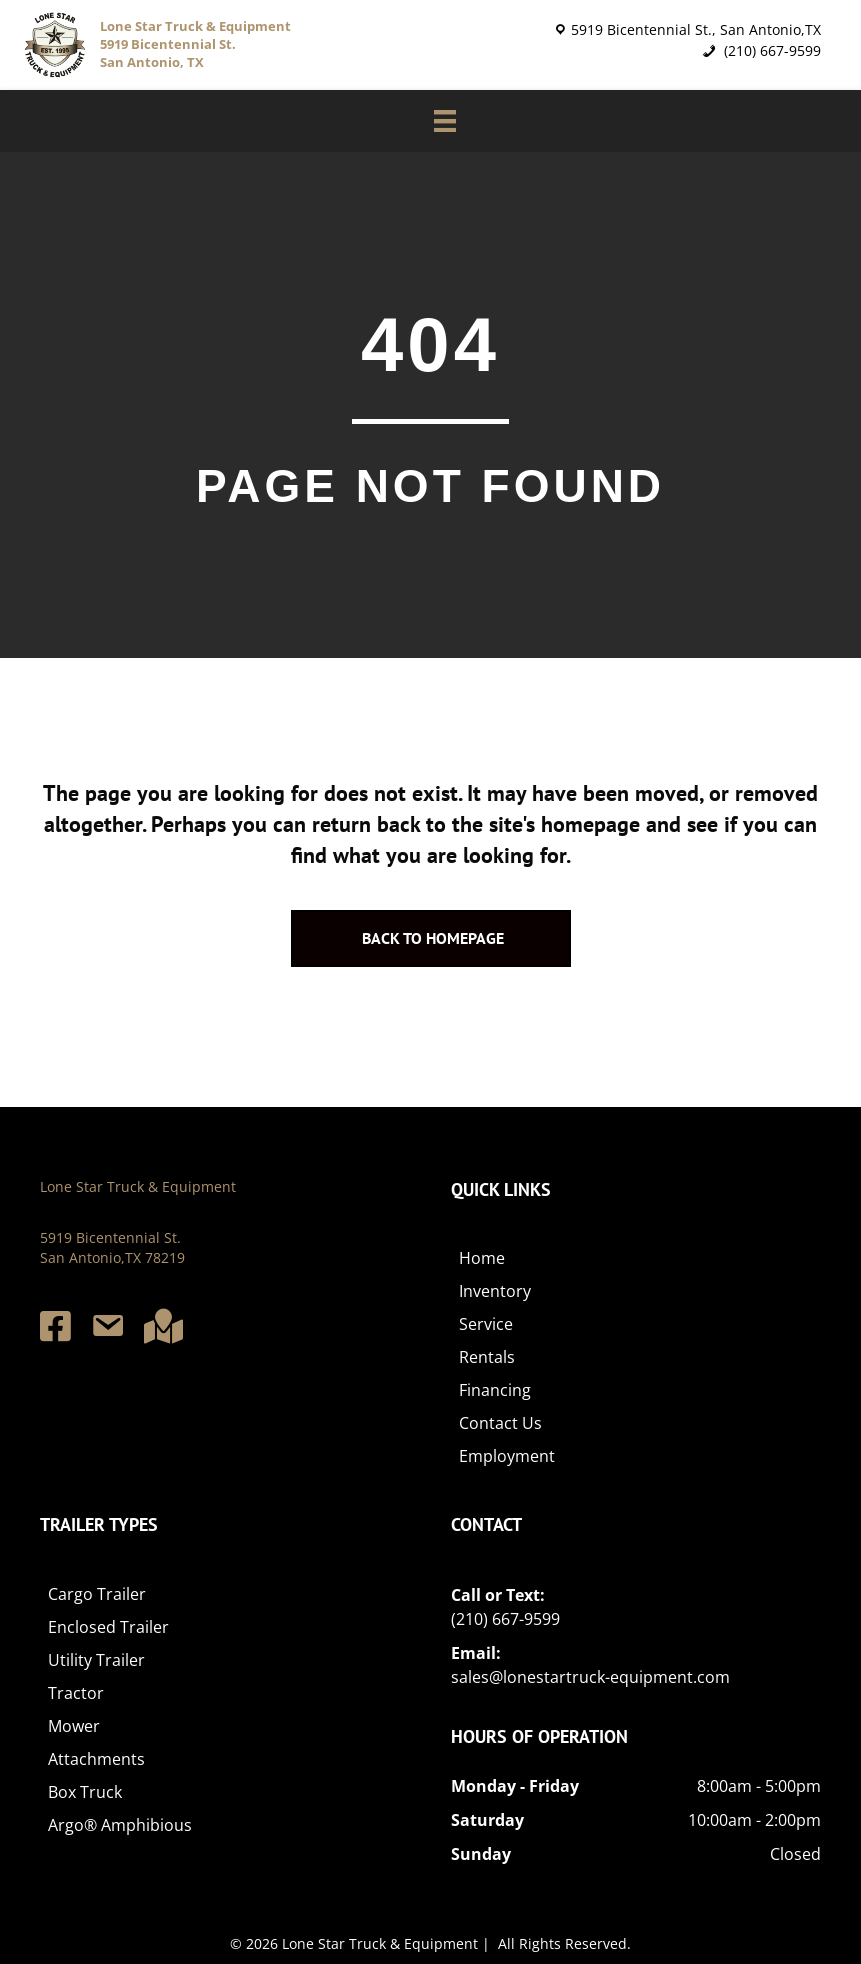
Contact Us (500, 1424)
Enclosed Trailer (108, 1627)
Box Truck (85, 1792)
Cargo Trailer (97, 1594)
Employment (507, 1457)
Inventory (495, 1292)
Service (486, 1325)
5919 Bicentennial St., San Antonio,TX (696, 29)
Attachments (96, 1759)
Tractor (76, 1693)
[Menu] (435, 121)
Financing (495, 1391)
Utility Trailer (96, 1660)
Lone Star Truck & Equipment (138, 1186)
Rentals (487, 1358)
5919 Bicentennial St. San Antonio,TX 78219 (112, 1247)
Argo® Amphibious (120, 1825)
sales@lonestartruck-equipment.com (590, 1677)
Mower (74, 1726)
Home (482, 1259)
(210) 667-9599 (770, 50)
